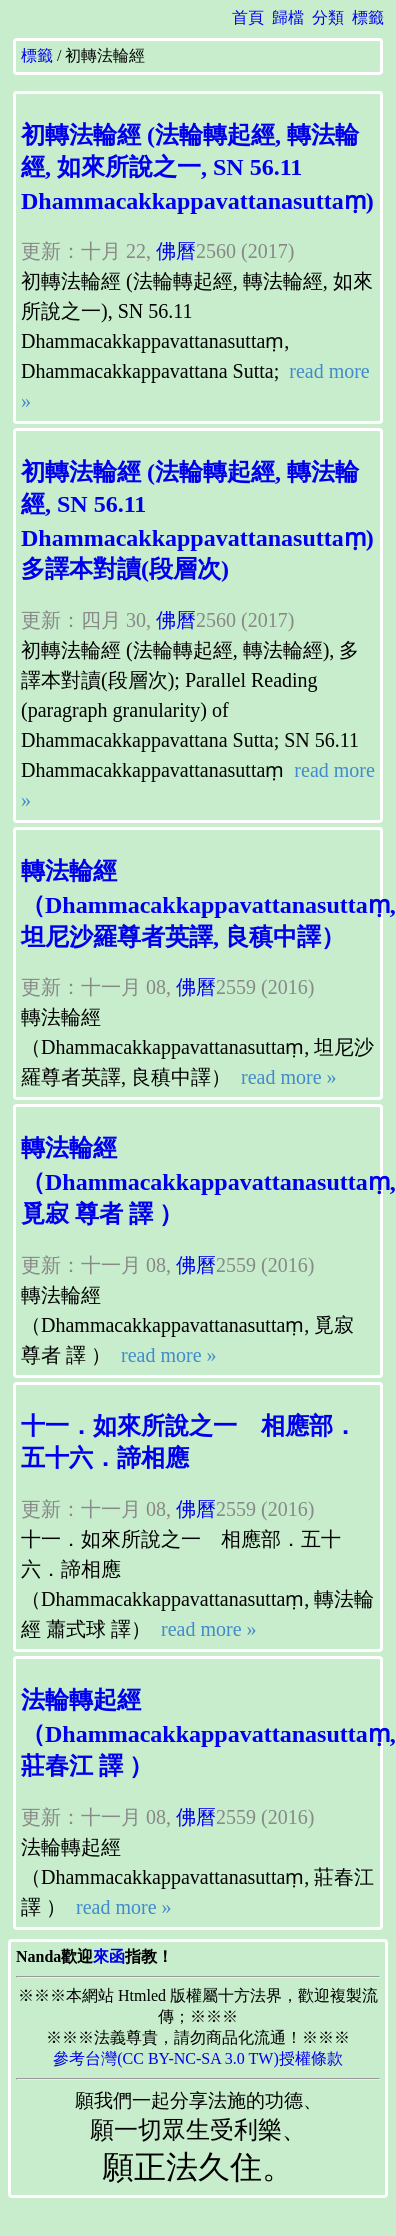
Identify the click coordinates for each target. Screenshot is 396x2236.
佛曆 (176, 251)
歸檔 (288, 17)
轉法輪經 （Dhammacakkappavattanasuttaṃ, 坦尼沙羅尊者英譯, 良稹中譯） (208, 904)
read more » (286, 1077)
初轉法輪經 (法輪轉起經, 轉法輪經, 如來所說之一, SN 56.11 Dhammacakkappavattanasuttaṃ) (197, 168)
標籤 (368, 17)
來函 (109, 1956)
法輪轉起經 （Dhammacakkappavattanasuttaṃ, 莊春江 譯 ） (208, 1733)
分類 (328, 17)
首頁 (248, 17)
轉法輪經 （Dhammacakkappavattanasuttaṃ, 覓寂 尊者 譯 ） (208, 1181)
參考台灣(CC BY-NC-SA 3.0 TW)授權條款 (198, 2058)
